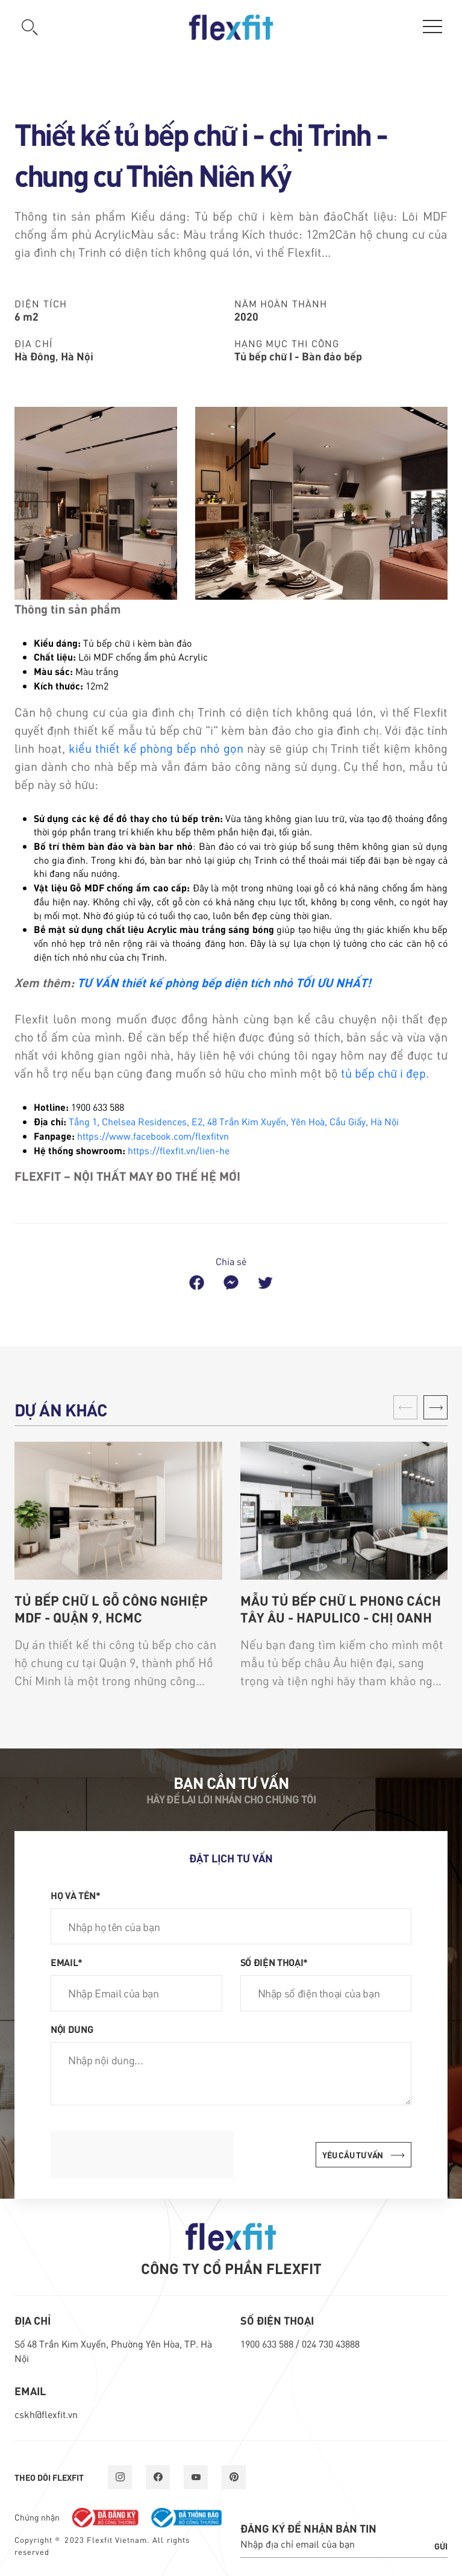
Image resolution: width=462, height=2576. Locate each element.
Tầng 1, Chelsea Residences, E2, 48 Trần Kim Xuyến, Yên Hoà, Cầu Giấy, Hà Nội (234, 1121)
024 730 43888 (331, 2343)
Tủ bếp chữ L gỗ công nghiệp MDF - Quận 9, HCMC (111, 1609)
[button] (435, 1407)
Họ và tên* (76, 1895)
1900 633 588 (268, 2343)
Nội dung (72, 2029)
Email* (67, 1962)
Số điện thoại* (274, 1962)
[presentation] (142, 2154)
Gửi (441, 2545)
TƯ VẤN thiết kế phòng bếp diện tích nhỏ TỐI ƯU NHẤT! (224, 982)
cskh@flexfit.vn (46, 2414)
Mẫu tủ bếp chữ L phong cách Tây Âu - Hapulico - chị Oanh (340, 1609)
